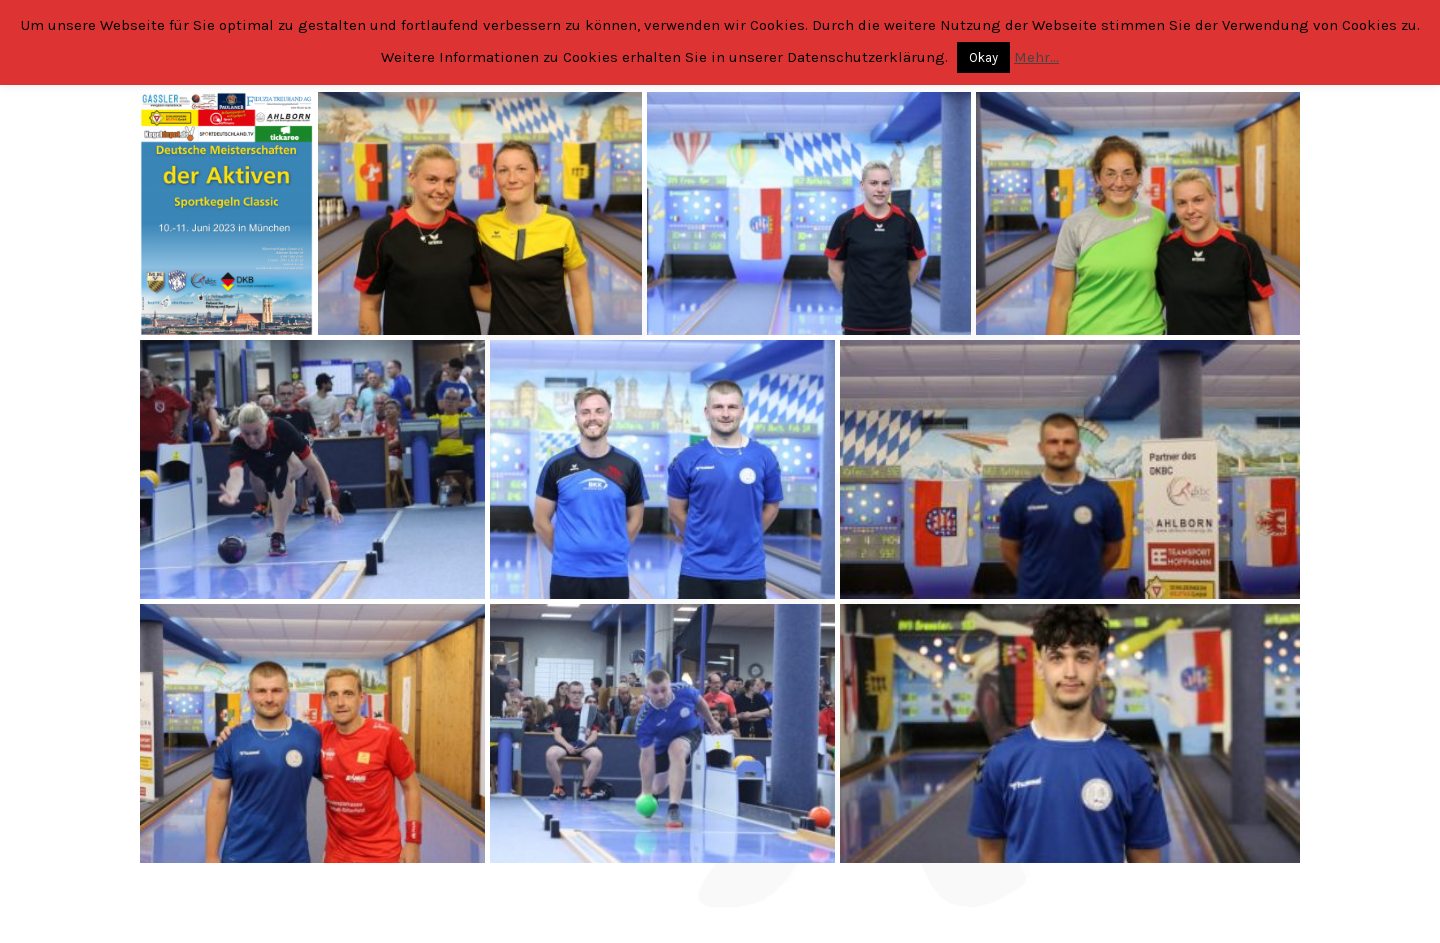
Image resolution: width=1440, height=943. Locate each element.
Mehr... (1036, 57)
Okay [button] (983, 57)
